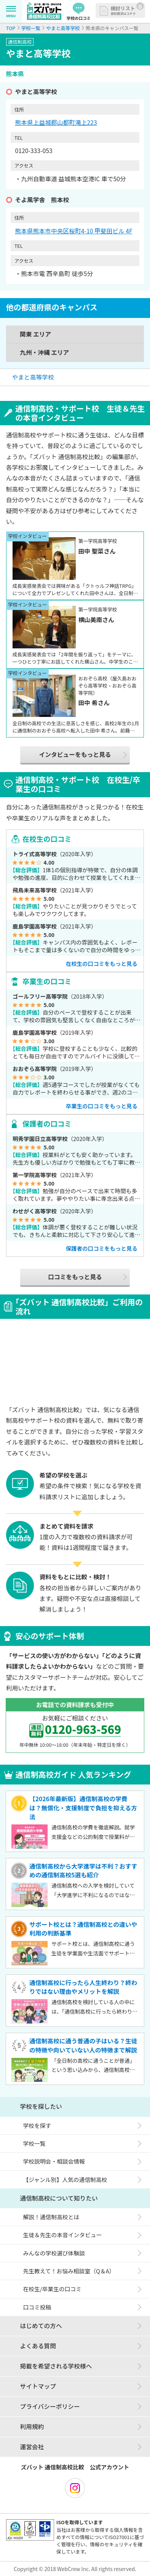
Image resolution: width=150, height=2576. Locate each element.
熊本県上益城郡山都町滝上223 (56, 122)
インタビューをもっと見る (75, 754)
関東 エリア (35, 334)
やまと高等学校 (33, 377)
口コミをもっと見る (75, 1276)
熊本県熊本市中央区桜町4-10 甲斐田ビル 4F (73, 231)
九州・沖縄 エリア (44, 352)
